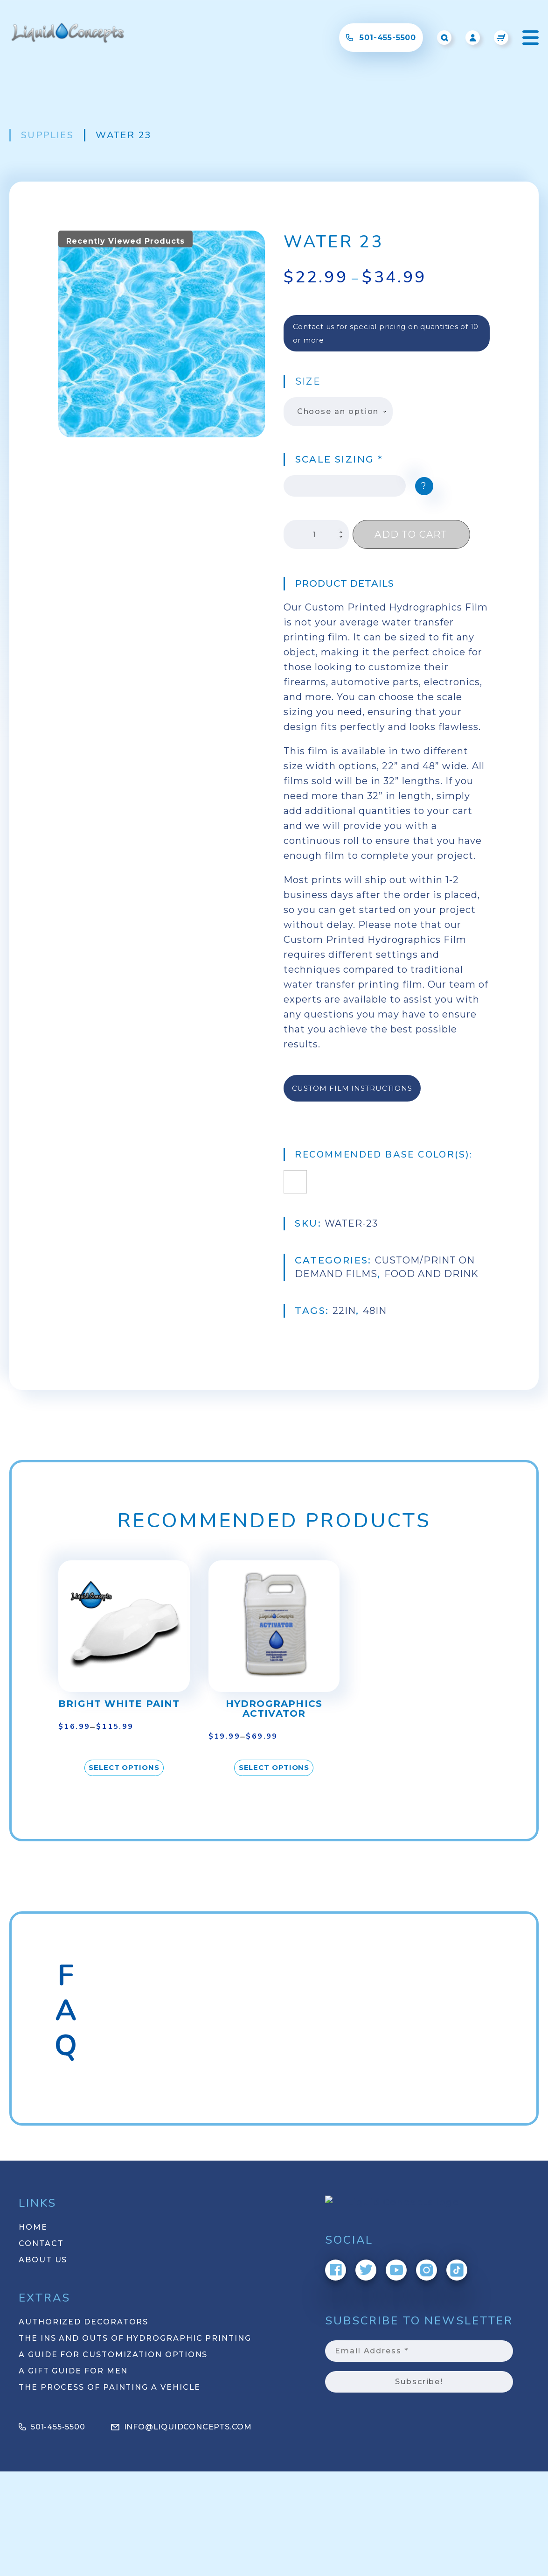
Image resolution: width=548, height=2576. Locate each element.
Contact (41, 2243)
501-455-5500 (52, 2426)
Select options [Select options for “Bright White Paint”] (124, 1767)
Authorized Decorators (83, 2321)
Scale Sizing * (339, 459)
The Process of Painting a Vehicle (110, 2387)
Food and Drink (324, 1273)
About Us (43, 2259)
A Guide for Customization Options (113, 2354)
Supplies (47, 135)
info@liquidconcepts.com (181, 2426)
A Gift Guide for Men (73, 2370)
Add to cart (411, 534)
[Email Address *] (419, 2351)
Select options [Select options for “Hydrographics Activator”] (274, 1767)
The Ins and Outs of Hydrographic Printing (135, 2338)
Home (33, 2227)
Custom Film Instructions (352, 1088)
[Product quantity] (316, 534)
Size (308, 381)
